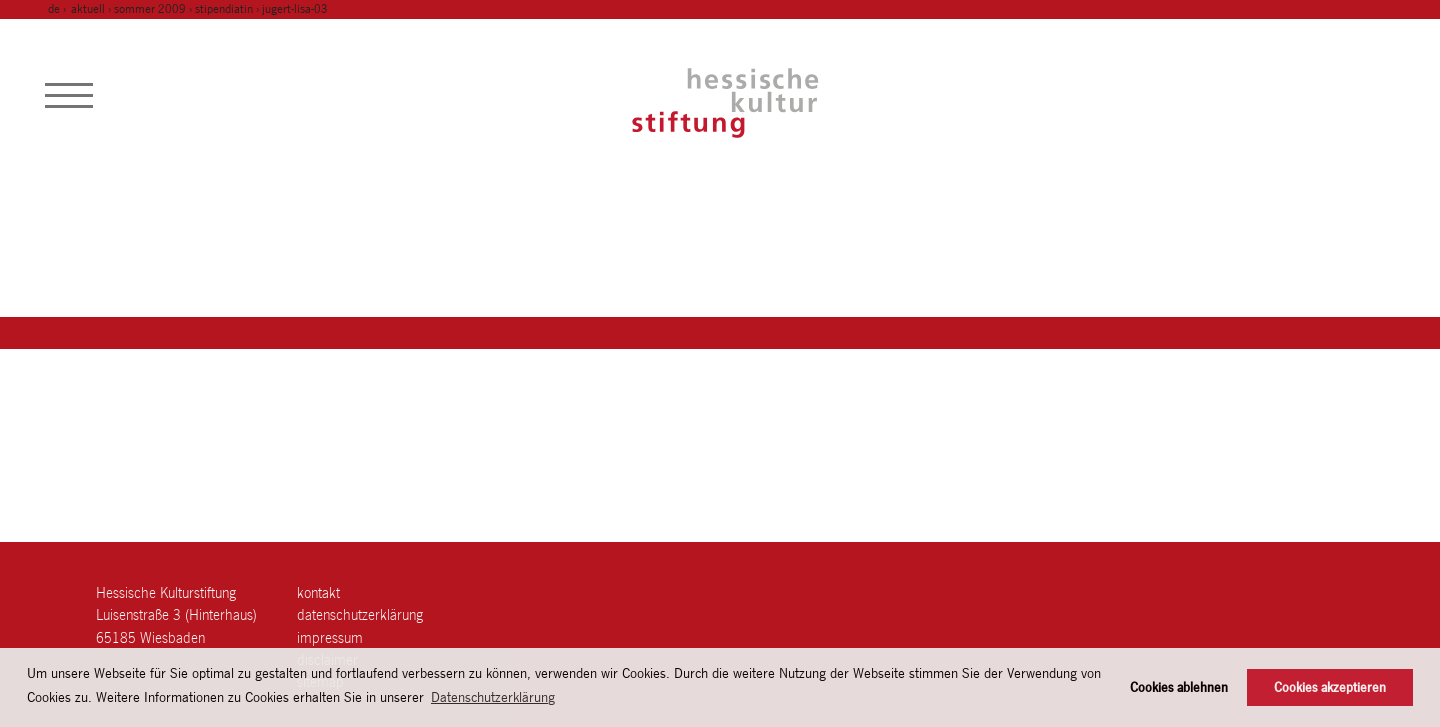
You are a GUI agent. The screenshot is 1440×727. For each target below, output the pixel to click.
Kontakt (318, 592)
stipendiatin (224, 9)
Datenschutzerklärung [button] (493, 697)
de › (58, 9)
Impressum (330, 637)
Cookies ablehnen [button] (1179, 687)
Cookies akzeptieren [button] (1330, 687)
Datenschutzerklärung (360, 614)
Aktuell (88, 9)
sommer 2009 (150, 9)
